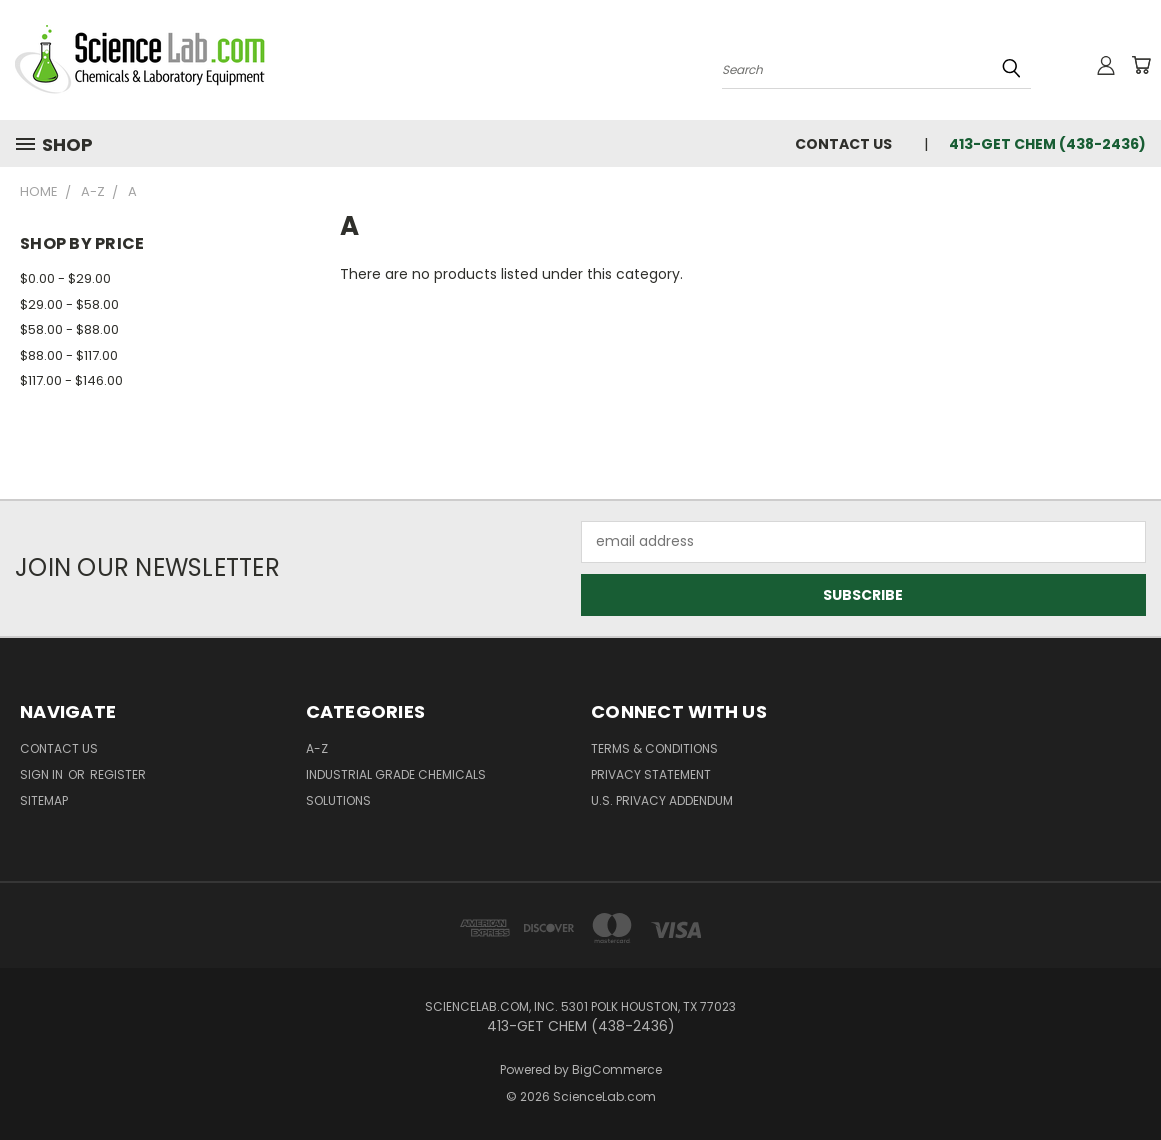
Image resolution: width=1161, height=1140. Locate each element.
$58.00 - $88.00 (69, 329)
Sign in (43, 774)
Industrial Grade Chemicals (396, 774)
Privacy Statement (651, 774)
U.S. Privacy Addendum (662, 800)
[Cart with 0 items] (1141, 65)
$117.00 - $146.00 (71, 380)
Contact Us (843, 144)
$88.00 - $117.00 (69, 355)
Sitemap (44, 800)
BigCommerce (617, 1069)
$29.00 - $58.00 (69, 304)
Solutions (338, 800)
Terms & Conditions (654, 748)
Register (118, 774)
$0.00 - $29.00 (65, 278)
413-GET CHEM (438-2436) (1047, 144)
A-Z (317, 748)
